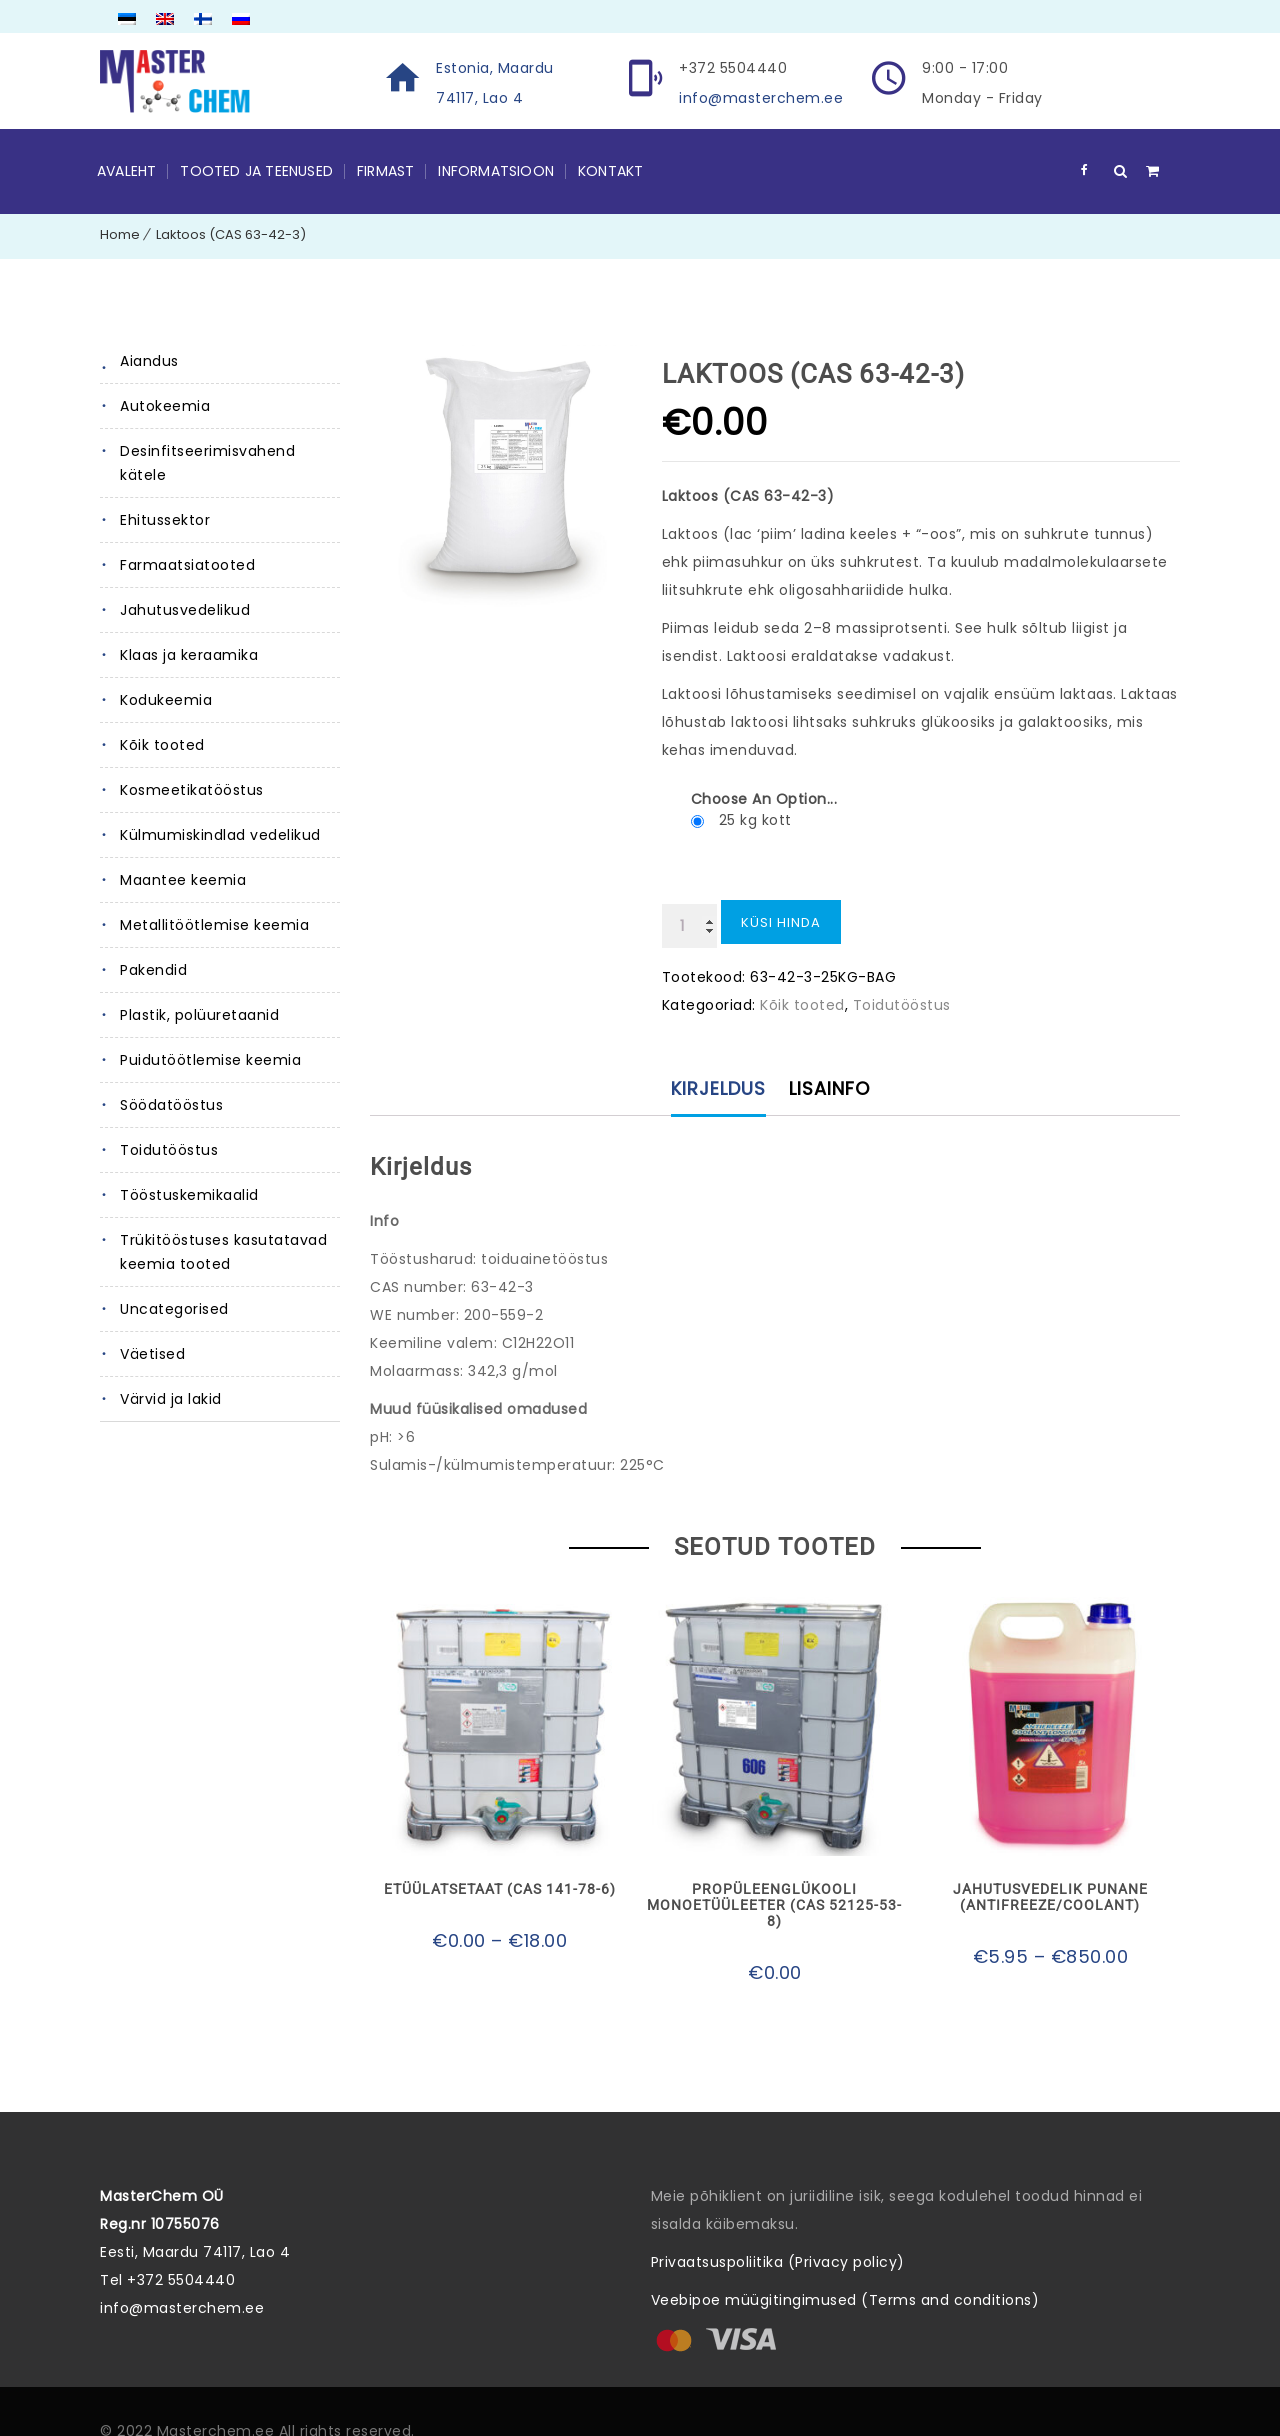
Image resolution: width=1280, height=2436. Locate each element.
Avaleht (126, 171)
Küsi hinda (781, 922)
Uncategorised (174, 1309)
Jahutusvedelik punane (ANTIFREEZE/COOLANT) (1050, 1897)
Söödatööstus (171, 1105)
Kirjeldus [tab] (718, 1088)
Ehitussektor (165, 520)
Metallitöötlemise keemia (214, 925)
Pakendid (153, 970)
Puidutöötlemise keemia (210, 1060)
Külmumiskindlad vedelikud (220, 835)
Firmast (385, 171)
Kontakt (610, 171)
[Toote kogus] (689, 926)
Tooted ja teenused (256, 171)
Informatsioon (496, 171)
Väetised (152, 1354)
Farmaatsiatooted (187, 565)
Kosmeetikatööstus (192, 790)
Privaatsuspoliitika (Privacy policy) (778, 2262)
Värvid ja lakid (171, 1399)
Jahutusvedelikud (185, 610)
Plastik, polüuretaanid (199, 1015)
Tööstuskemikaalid (189, 1195)
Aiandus (149, 361)
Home (120, 234)
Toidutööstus (169, 1150)
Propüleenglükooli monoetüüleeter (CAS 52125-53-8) (774, 1905)
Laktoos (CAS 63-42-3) (231, 234)
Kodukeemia (166, 700)
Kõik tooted (162, 745)
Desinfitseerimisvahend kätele (207, 463)
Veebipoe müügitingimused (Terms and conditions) (845, 2300)
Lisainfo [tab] (829, 1088)
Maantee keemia (183, 880)
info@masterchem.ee (761, 98)
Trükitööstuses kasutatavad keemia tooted (223, 1252)
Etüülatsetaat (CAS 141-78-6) (500, 1889)
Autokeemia (165, 406)
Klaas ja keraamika (189, 655)
